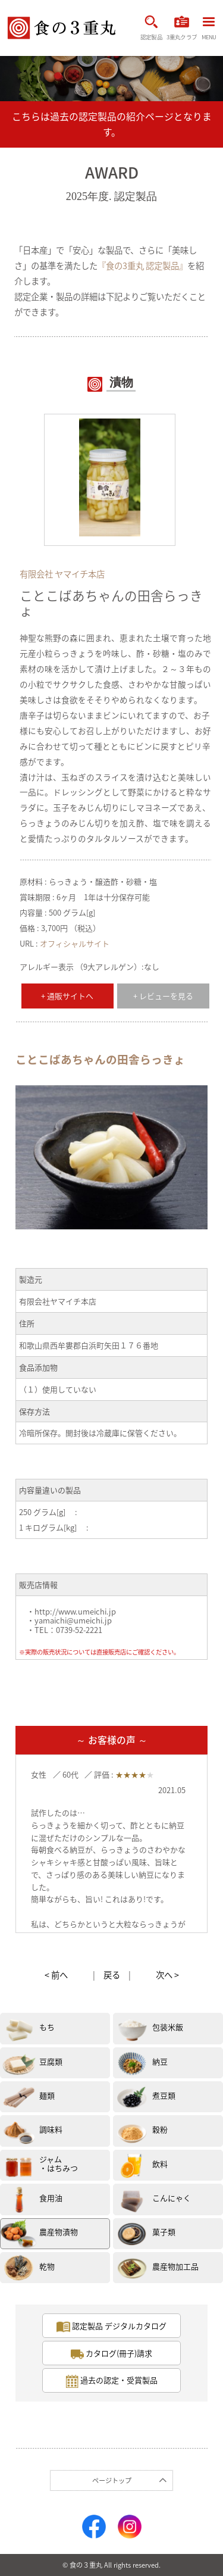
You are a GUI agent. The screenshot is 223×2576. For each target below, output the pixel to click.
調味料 (50, 2129)
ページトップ (111, 2480)
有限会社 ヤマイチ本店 (62, 573)
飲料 (160, 2163)
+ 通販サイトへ (67, 995)
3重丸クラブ (182, 27)
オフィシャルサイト (74, 943)
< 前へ (56, 1974)
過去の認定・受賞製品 (111, 2381)
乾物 (47, 2266)
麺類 (47, 2095)
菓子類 (163, 2231)
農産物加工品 (175, 2266)
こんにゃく (171, 2197)
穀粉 (160, 2129)
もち (47, 2026)
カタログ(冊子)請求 (112, 2354)
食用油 (50, 2197)
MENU (209, 29)
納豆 (160, 2061)
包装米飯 (167, 2026)
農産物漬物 (58, 2231)
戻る (111, 1974)
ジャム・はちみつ (58, 2163)
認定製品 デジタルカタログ (111, 2327)
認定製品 (151, 27)
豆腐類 (50, 2061)
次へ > (167, 1974)
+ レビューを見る (163, 995)
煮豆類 (163, 2095)
